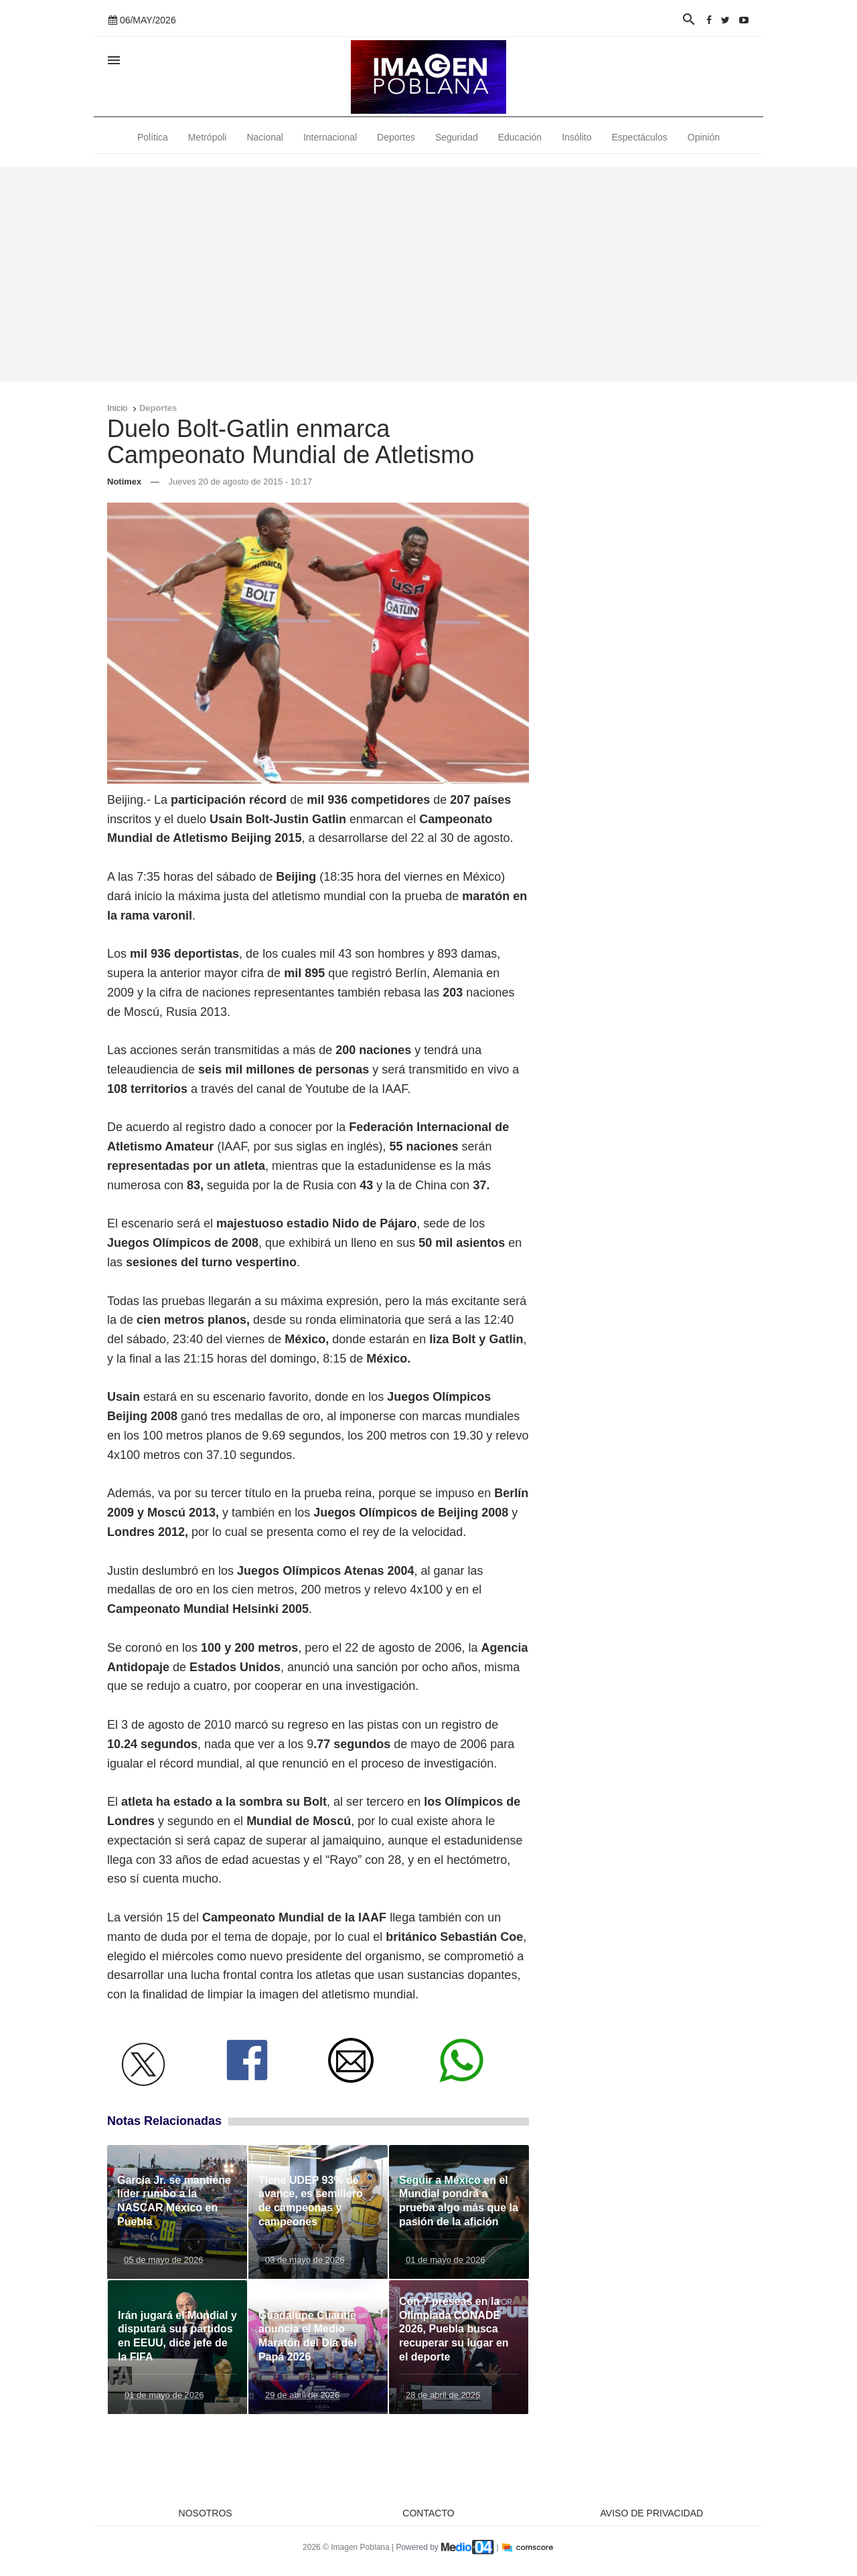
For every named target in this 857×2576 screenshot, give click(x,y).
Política (152, 137)
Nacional (264, 137)
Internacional (330, 137)
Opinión (704, 137)
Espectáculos (640, 137)
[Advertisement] (428, 274)
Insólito (576, 137)
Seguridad (456, 137)
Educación (520, 137)
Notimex (124, 482)
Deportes (396, 137)
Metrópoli (207, 137)
